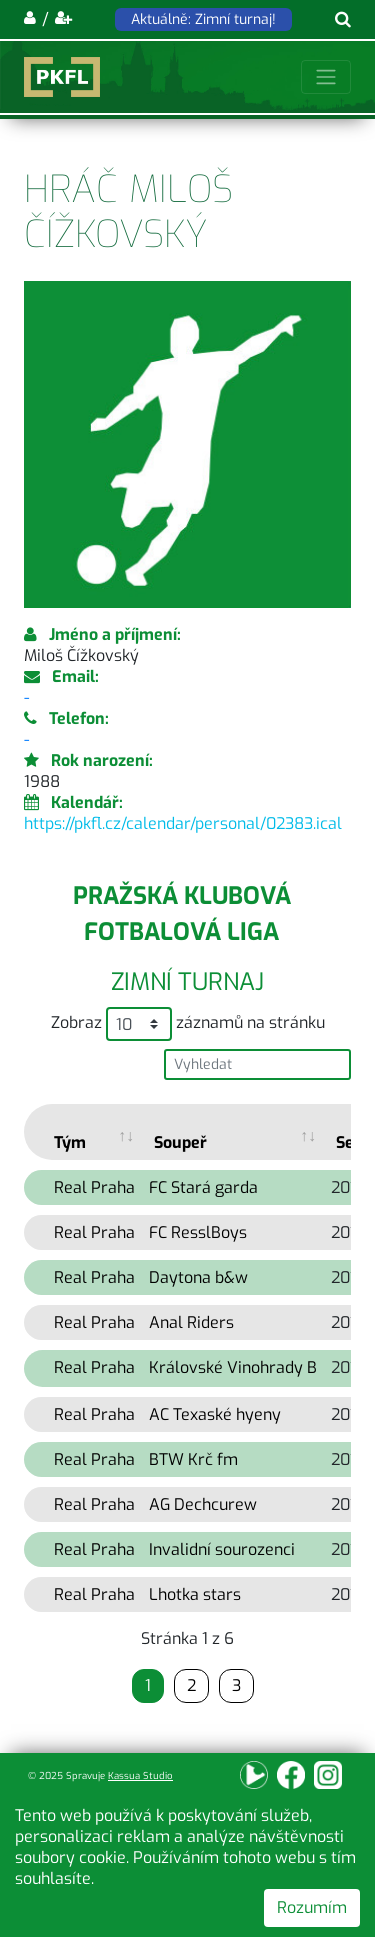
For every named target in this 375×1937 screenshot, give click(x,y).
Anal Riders (191, 1322)
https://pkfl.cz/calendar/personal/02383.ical (183, 823)
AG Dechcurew (203, 1504)
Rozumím (312, 1907)
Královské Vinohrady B (233, 1367)
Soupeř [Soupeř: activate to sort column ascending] (180, 1142)
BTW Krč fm (193, 1459)
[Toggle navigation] (326, 77)
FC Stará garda (203, 1187)
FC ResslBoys (198, 1232)
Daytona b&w (198, 1277)
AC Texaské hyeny (215, 1414)
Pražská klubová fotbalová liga (182, 914)
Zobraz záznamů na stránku (188, 1024)
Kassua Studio (140, 1775)
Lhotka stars (195, 1594)
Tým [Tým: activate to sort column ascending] (70, 1142)
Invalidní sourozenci (222, 1549)
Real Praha (94, 1187)
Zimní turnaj (187, 982)
